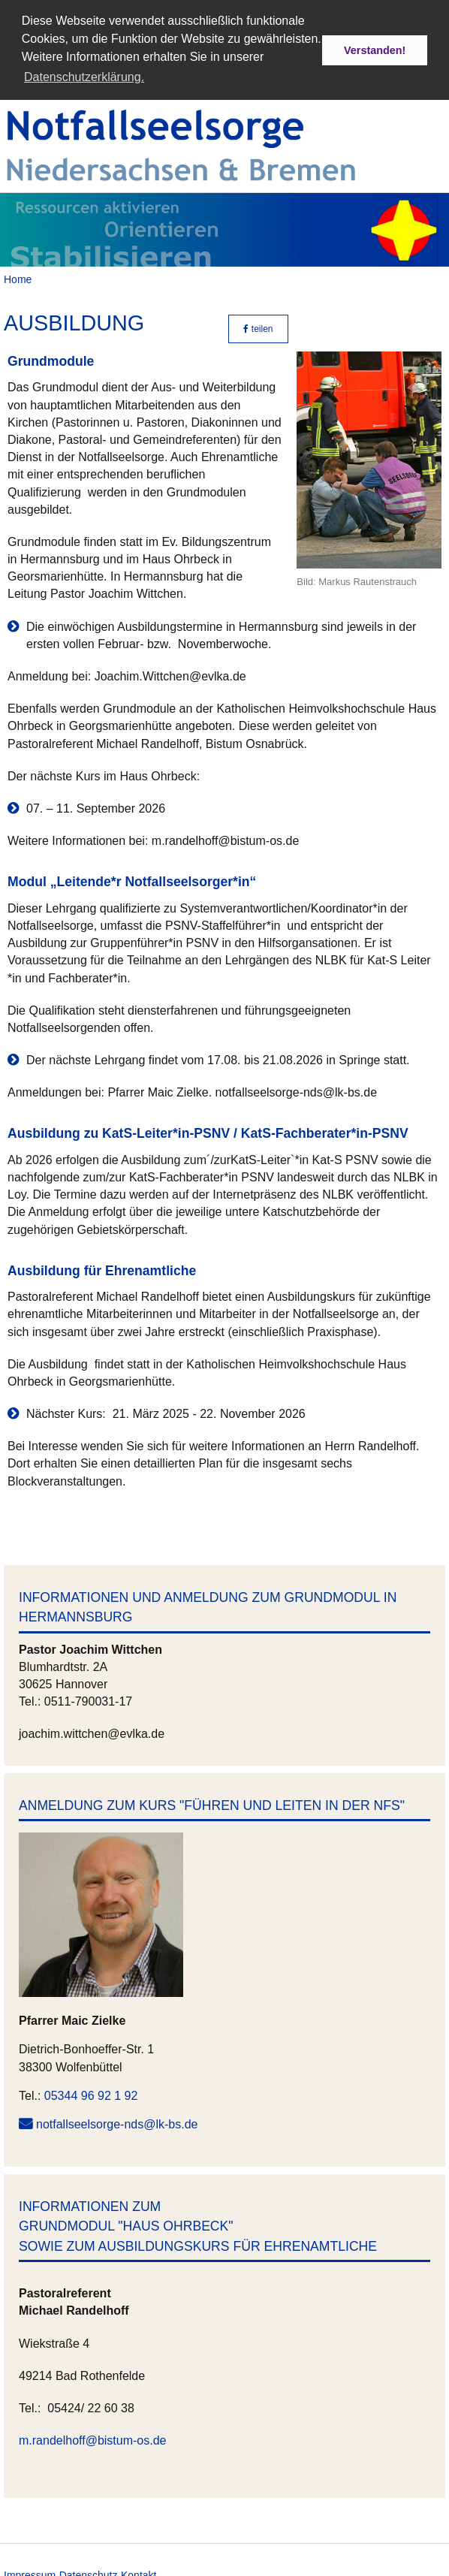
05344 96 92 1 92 (91, 2092)
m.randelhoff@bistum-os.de (92, 2437)
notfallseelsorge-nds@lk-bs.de (116, 2120)
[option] (224, 226)
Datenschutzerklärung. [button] (84, 77)
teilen (258, 326)
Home (18, 276)
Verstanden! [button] (374, 50)
